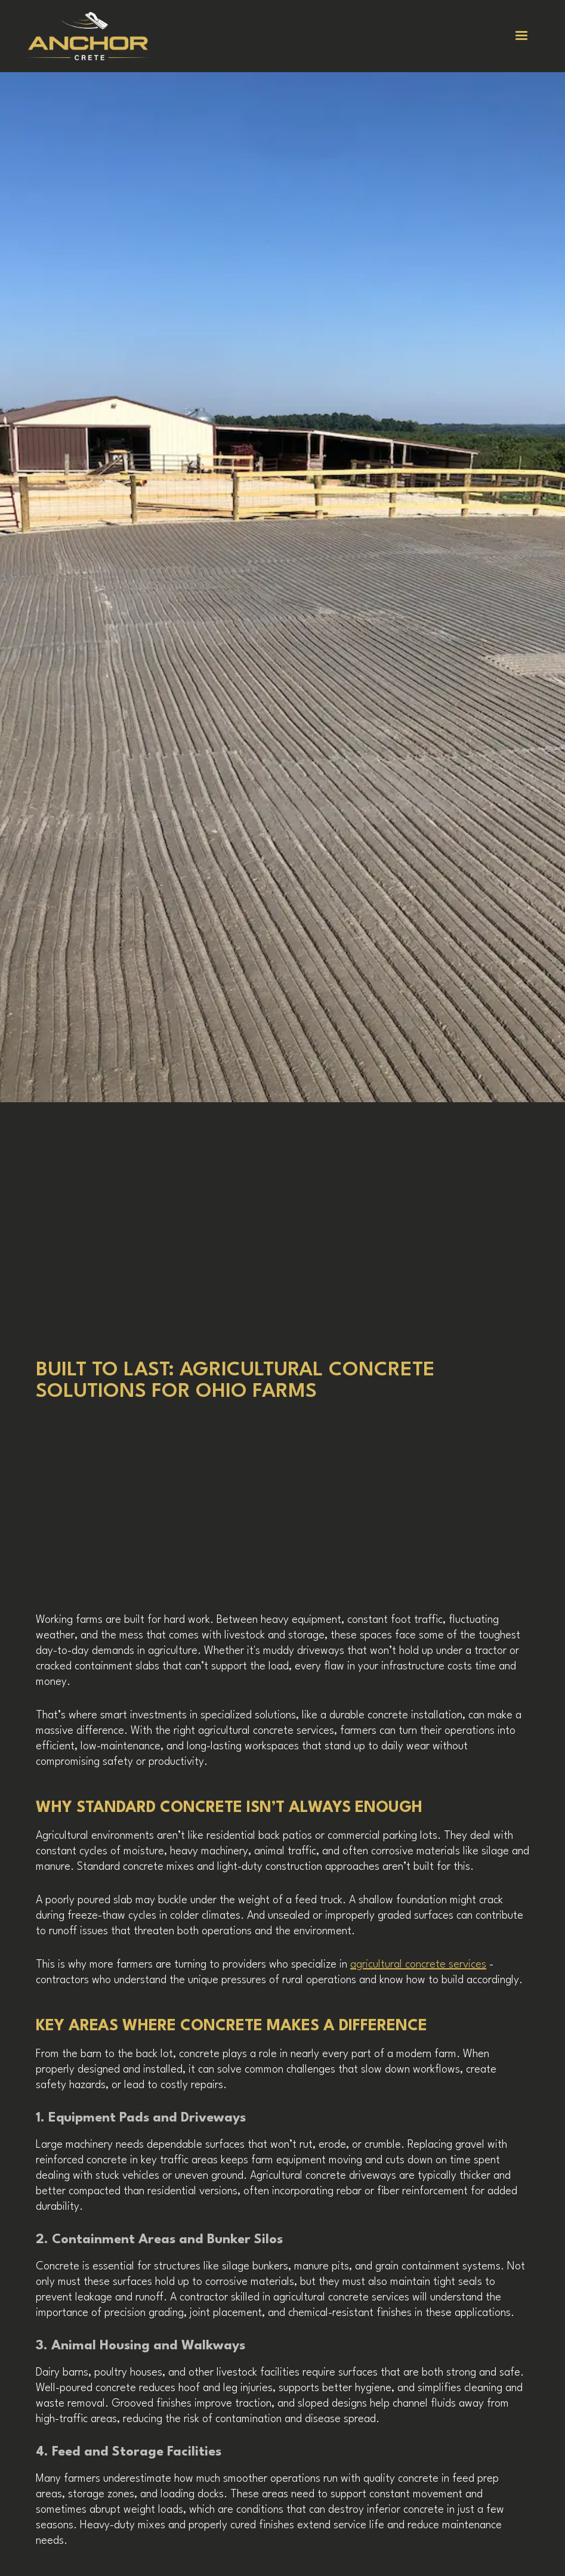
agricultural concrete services (418, 1964)
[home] (95, 36)
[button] (521, 35)
